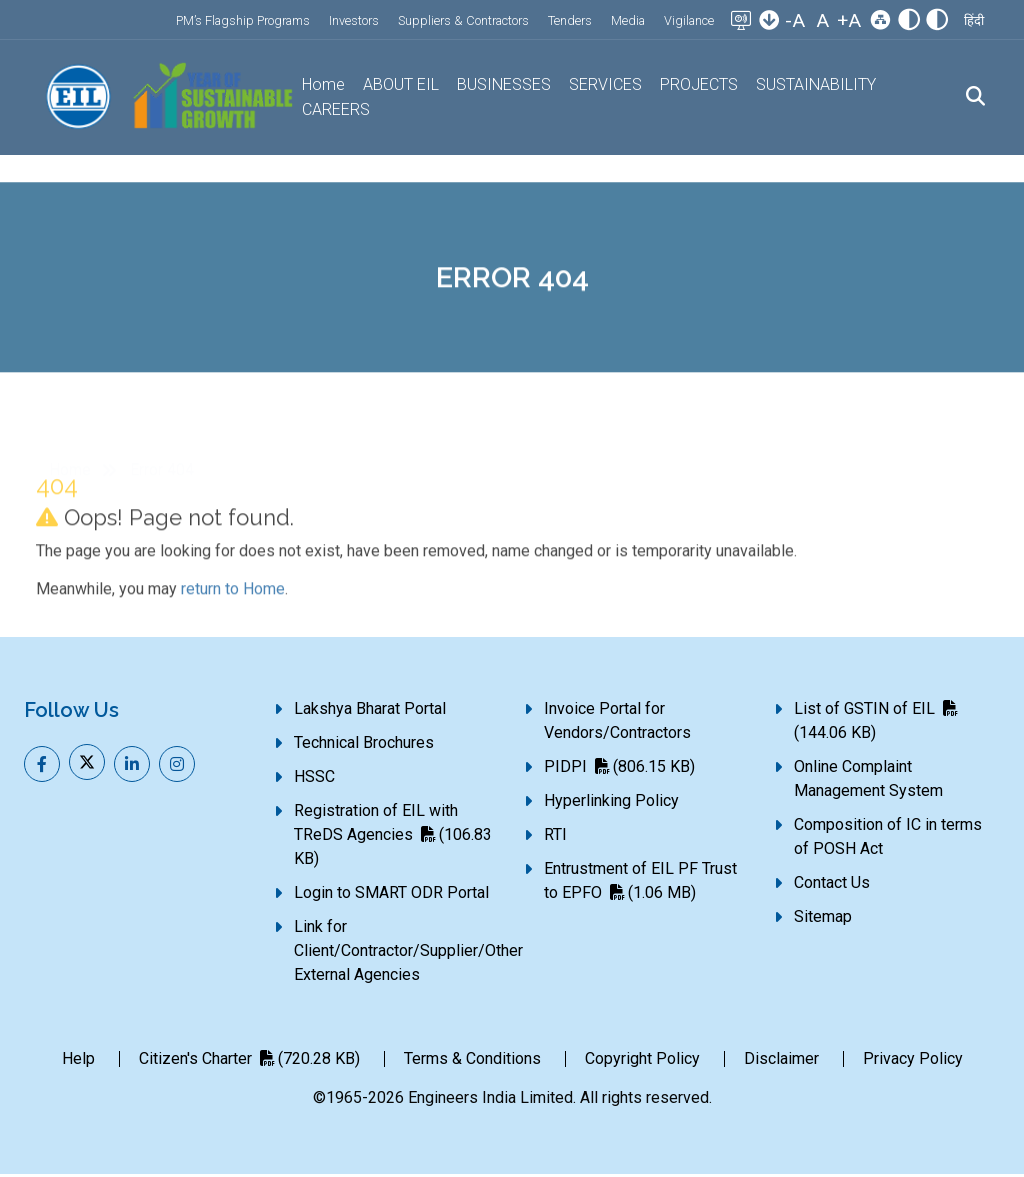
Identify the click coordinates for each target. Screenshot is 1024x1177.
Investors (354, 20)
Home (325, 86)
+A (849, 20)
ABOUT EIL (402, 86)
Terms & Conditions (472, 1061)
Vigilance (689, 20)
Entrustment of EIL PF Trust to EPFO (640, 883)
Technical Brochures (364, 745)
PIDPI (619, 769)
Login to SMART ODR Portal (391, 895)
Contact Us (832, 885)
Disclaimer (781, 1061)
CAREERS (338, 110)
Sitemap (823, 919)
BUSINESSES (504, 86)
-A (795, 20)
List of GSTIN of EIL (875, 723)
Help (78, 1061)
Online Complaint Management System (868, 781)
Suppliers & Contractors (463, 20)
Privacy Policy (913, 1061)
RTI (555, 837)
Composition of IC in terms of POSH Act (888, 839)
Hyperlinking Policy (611, 803)
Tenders (570, 20)
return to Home (233, 638)
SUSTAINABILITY (813, 86)
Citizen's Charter (249, 1061)
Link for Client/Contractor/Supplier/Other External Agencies (408, 953)
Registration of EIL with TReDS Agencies (393, 837)
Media (628, 20)
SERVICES (604, 86)
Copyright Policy (642, 1061)
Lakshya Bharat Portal (370, 711)
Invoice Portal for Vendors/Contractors (617, 723)
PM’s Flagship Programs (243, 20)
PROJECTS (697, 86)
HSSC (314, 779)
